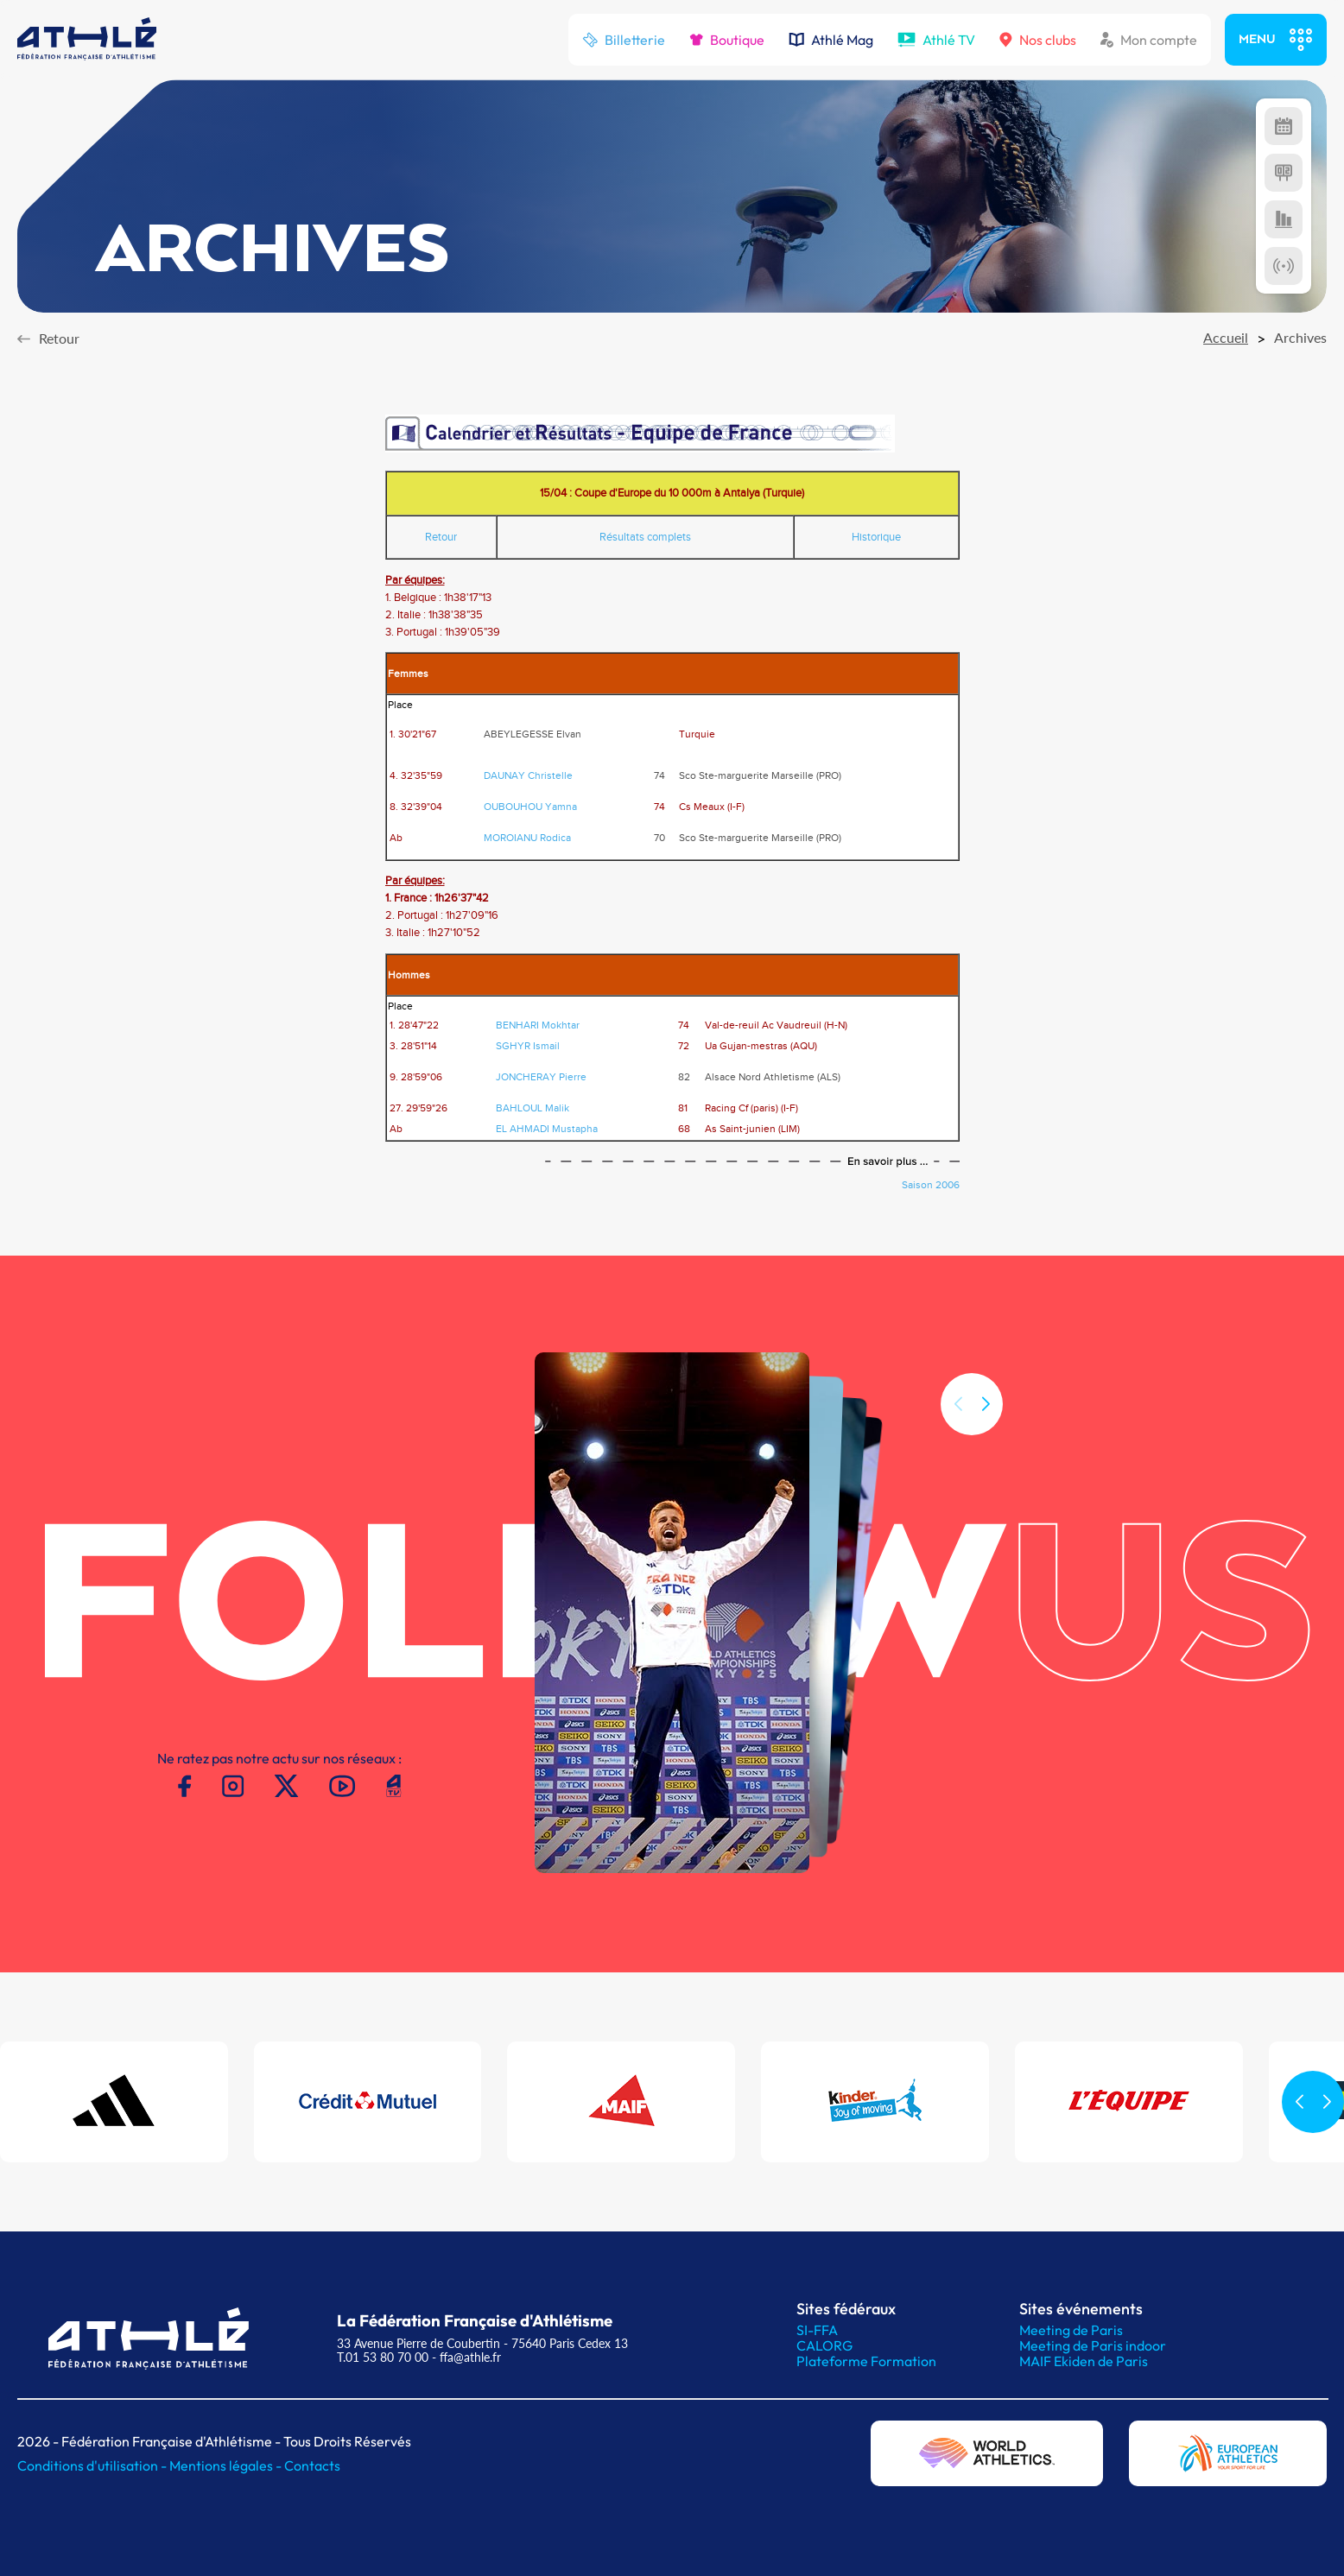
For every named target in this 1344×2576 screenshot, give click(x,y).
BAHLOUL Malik (532, 1108)
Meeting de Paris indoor (1092, 2345)
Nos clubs (1037, 39)
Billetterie (623, 39)
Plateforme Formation (866, 2361)
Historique (876, 537)
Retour (441, 537)
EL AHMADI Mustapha (547, 1129)
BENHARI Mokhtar (538, 1025)
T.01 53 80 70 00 (382, 2357)
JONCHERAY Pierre (541, 1077)
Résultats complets (645, 537)
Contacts (312, 2465)
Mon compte (1148, 39)
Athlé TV (936, 39)
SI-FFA (817, 2330)
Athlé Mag (831, 39)
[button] (985, 1437)
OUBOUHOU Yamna (530, 807)
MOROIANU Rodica (527, 838)
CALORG (824, 2345)
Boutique (726, 39)
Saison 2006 (931, 1185)
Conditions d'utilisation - (93, 2465)
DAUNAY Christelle (528, 775)
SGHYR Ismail (528, 1046)
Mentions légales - (226, 2465)
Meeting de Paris (1071, 2330)
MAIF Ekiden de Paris (1083, 2361)
